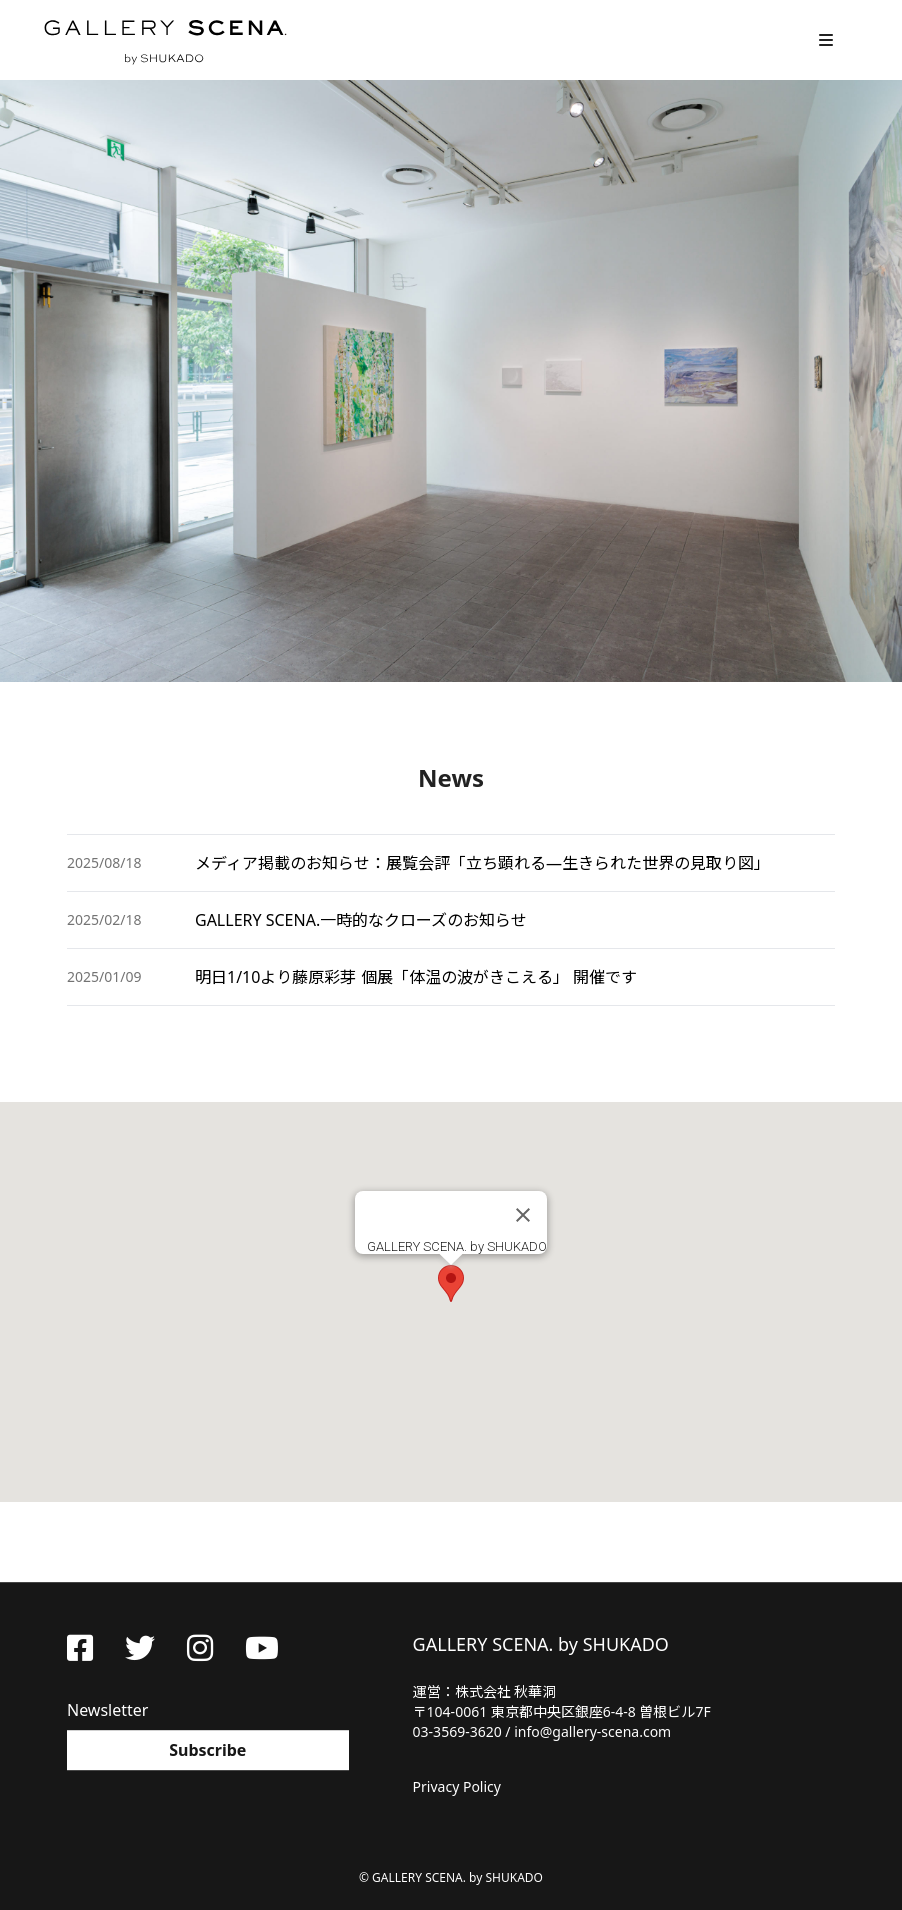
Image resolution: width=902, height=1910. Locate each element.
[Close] (523, 1215)
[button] (451, 1283)
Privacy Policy (457, 1786)
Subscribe (207, 1750)
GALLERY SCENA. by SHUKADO (164, 40)
